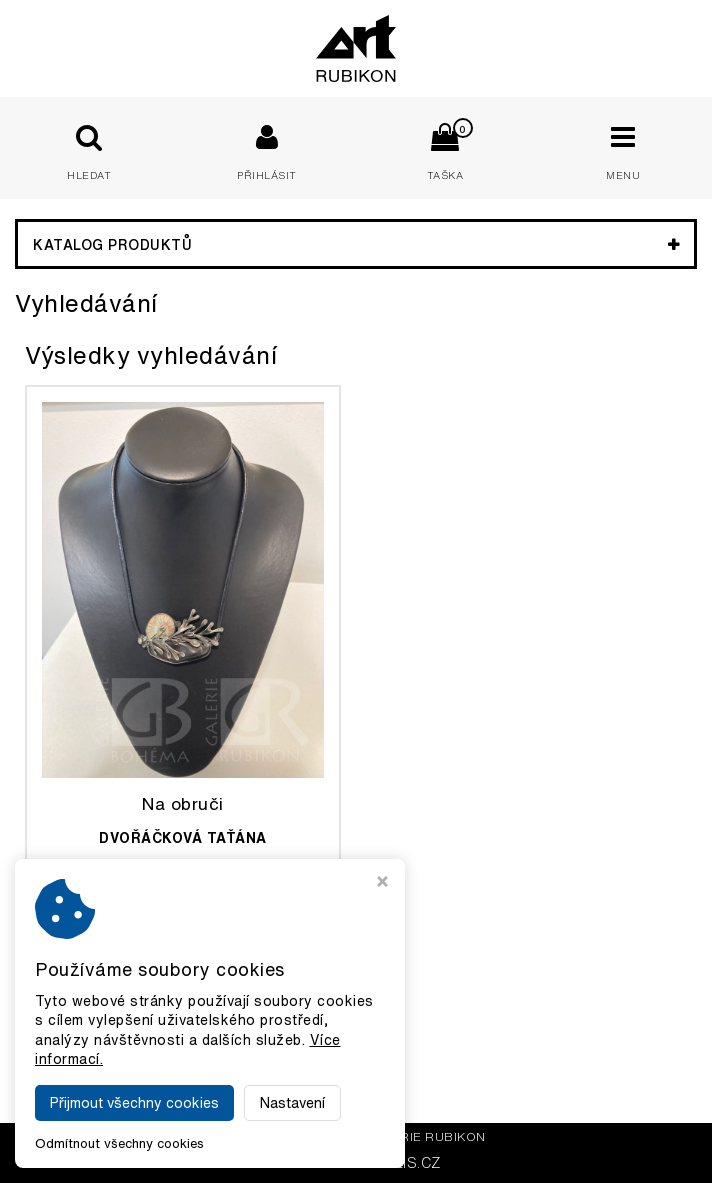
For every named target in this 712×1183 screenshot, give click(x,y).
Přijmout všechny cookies (134, 1103)
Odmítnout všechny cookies (119, 1143)
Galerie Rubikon (425, 1136)
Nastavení (292, 1103)
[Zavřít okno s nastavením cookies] (382, 883)
